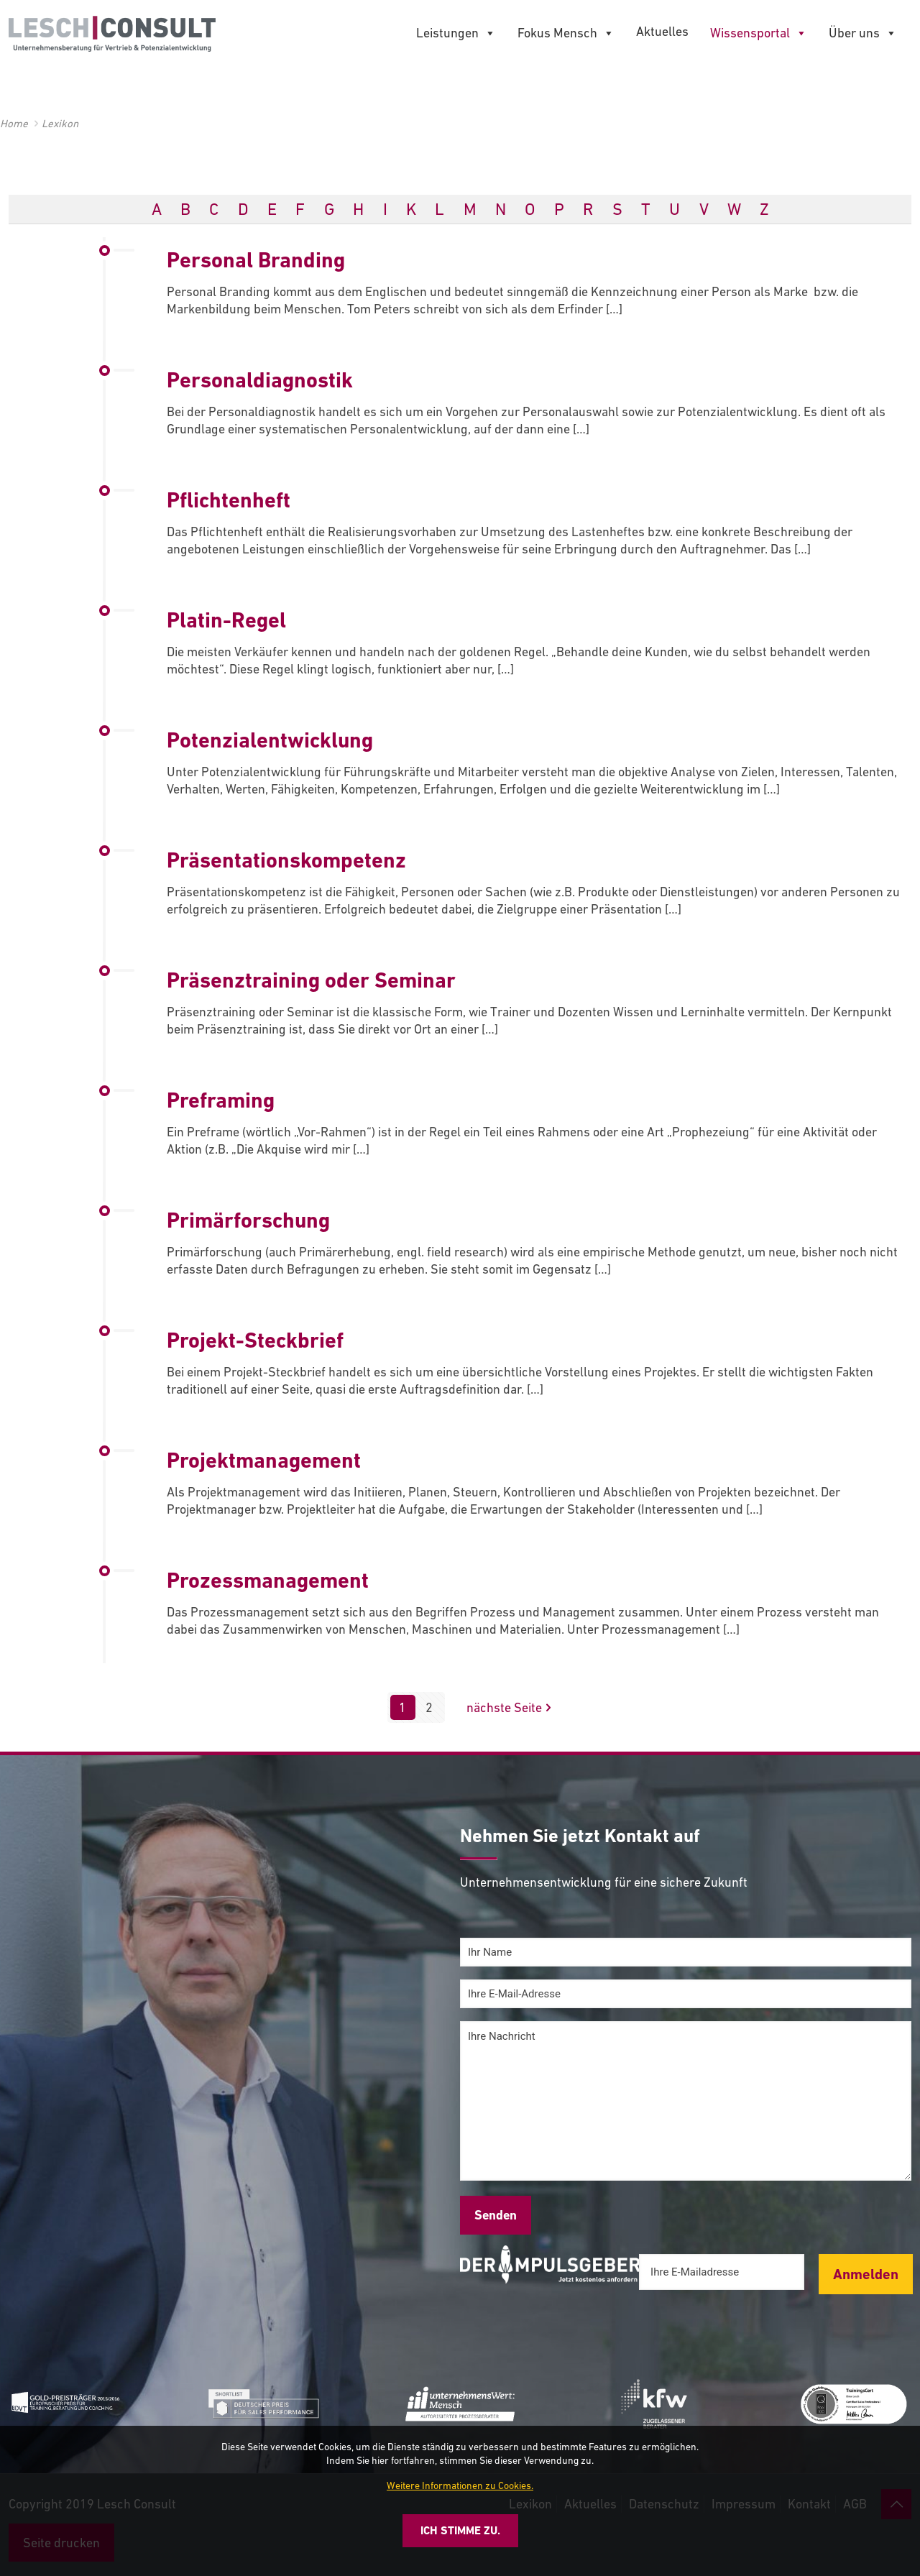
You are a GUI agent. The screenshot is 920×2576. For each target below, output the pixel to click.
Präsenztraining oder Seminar (311, 980)
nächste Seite (510, 1707)
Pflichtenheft (228, 499)
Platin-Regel (226, 619)
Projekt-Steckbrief (255, 1340)
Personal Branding (256, 259)
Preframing (221, 1100)
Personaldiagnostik (260, 379)
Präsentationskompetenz (286, 860)
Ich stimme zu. (460, 2530)
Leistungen (456, 33)
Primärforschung (248, 1220)
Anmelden (865, 2274)
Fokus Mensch (566, 33)
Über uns (863, 33)
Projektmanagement (264, 1460)
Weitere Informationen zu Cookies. (460, 2485)
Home (14, 123)
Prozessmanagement (268, 1580)
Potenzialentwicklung (270, 740)
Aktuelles (662, 31)
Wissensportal (758, 33)
